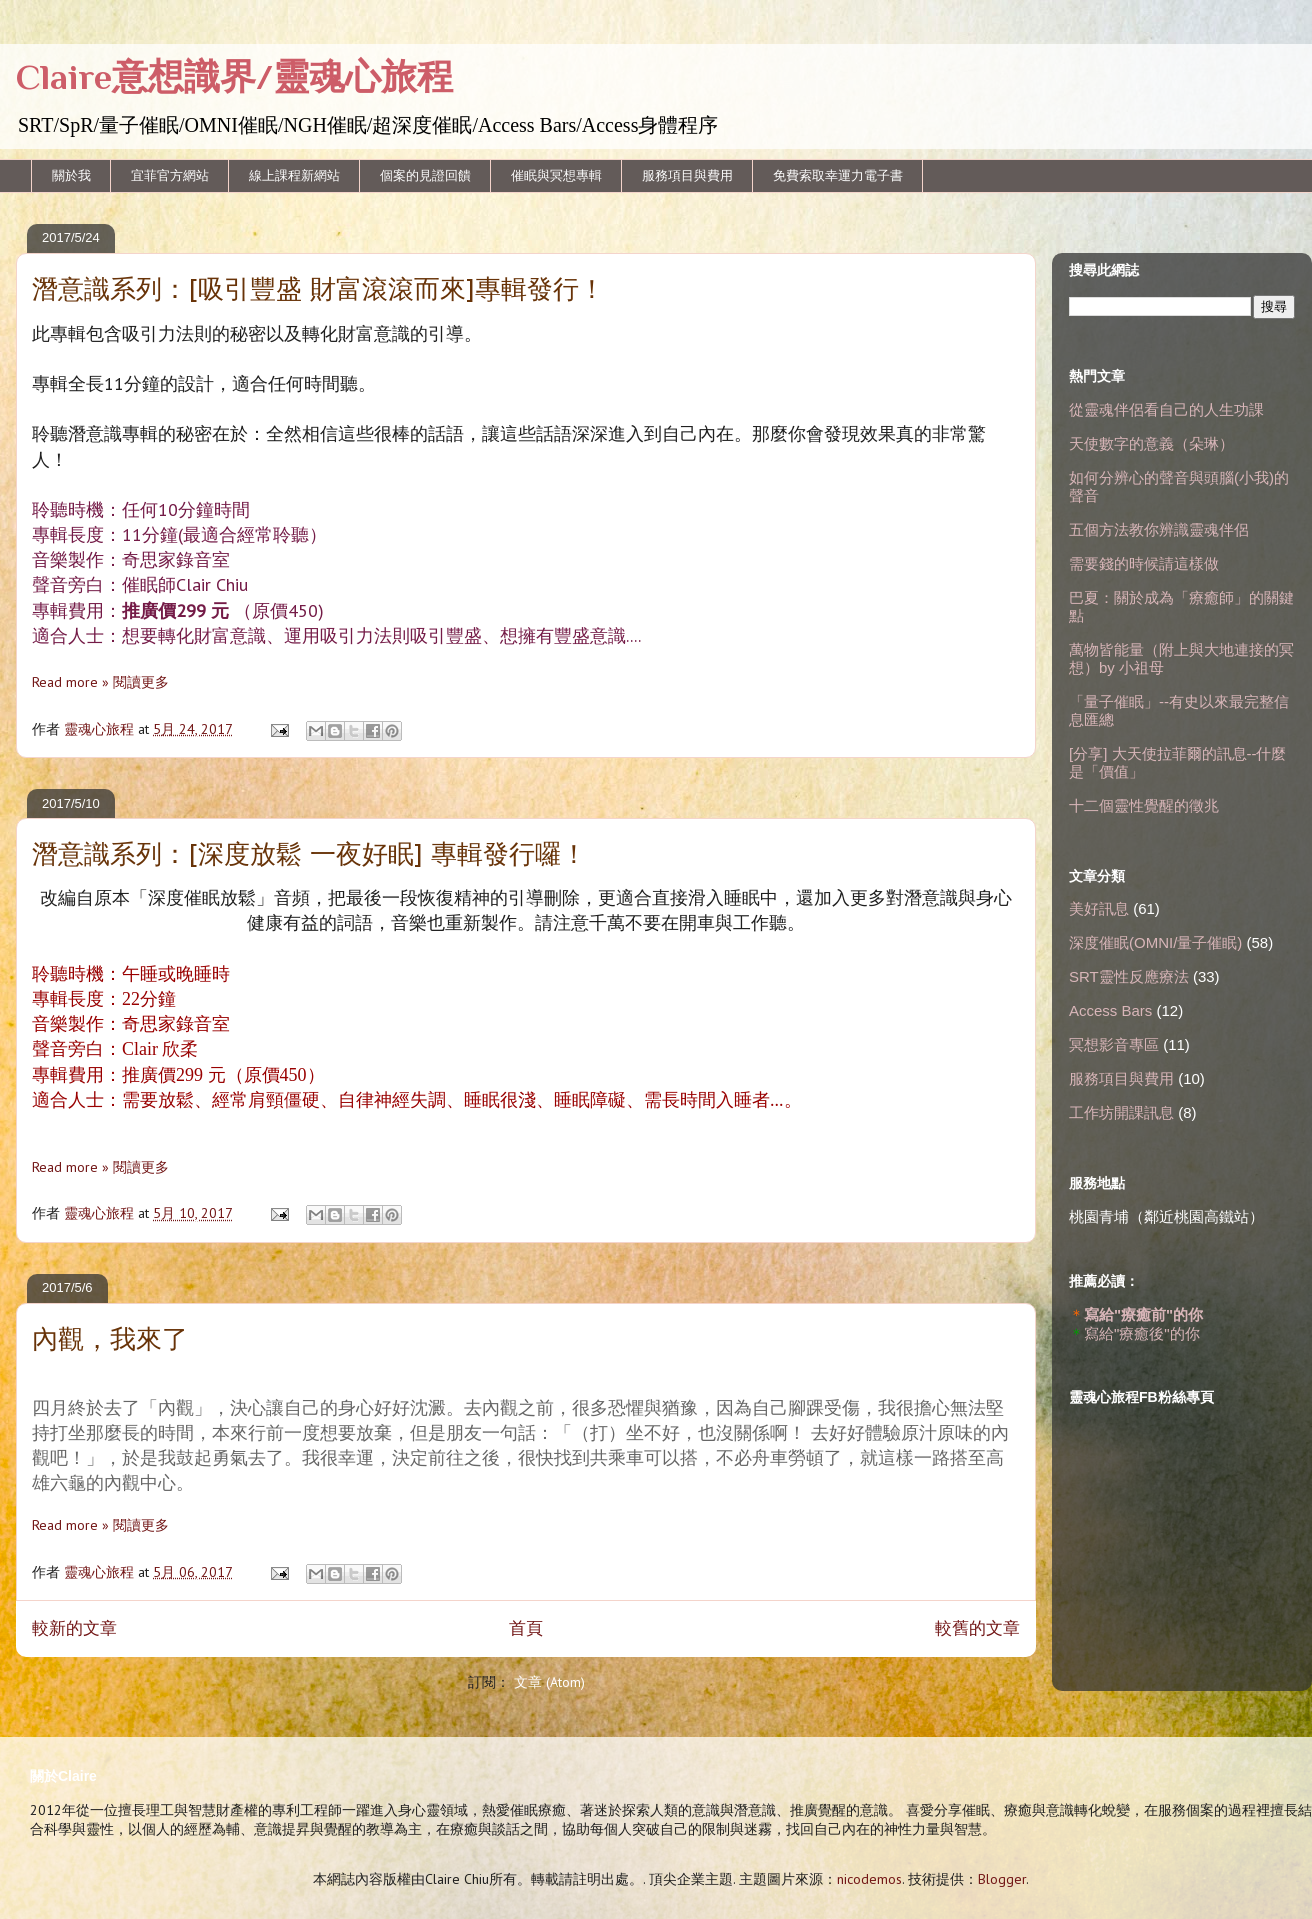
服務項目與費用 (687, 175)
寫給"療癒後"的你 (1142, 1333)
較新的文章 (74, 1628)
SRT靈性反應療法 (1129, 976)
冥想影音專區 (1114, 1044)
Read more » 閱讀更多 (100, 682)
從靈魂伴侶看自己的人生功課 (1166, 409)
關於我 (71, 175)
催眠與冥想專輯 (556, 175)
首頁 (526, 1628)
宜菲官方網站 (170, 175)
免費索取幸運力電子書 (838, 175)
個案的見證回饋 (425, 175)
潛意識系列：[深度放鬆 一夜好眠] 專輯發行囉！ (309, 856)
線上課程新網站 (294, 175)
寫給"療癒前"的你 (1143, 1314)
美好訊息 (1099, 908)
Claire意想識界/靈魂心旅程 (234, 77)
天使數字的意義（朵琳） (1151, 443)
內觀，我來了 (110, 1341)
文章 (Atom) (549, 1682)
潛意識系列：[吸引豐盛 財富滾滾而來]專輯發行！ (318, 291)
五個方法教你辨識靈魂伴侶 (1159, 529)
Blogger (1002, 1879)
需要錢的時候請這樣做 (1144, 563)
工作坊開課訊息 (1121, 1112)
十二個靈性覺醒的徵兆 (1144, 805)
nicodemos (869, 1879)
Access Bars (1110, 1010)
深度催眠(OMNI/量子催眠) (1155, 942)
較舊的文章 (977, 1628)
